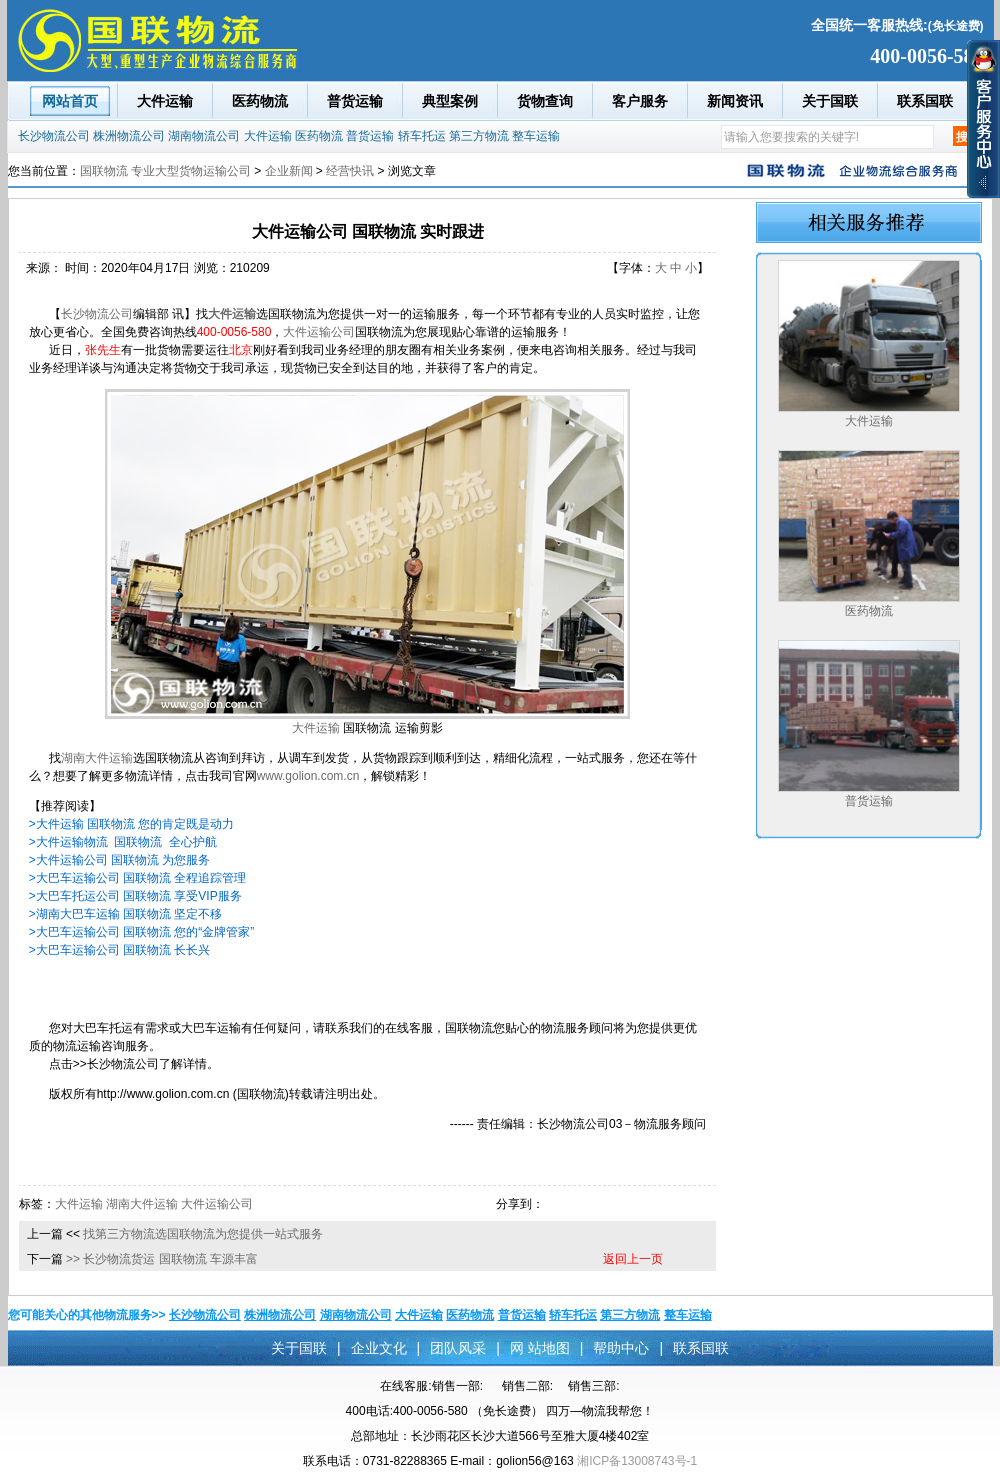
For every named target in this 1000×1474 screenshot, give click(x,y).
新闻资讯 (735, 101)
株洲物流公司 (129, 136)
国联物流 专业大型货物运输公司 (165, 171)
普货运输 (355, 101)
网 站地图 (540, 1348)
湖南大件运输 (97, 758)
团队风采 (458, 1348)
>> (73, 1259)
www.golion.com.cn (308, 776)
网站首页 (70, 101)
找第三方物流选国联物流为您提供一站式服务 (203, 1234)
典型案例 (450, 101)
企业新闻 (289, 171)
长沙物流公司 (54, 136)
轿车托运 (422, 136)
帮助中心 (621, 1348)
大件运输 (165, 101)
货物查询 (545, 101)
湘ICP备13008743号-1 (637, 1461)
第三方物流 (479, 136)
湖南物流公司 (204, 136)
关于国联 (830, 101)
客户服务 (640, 101)
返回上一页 (633, 1259)
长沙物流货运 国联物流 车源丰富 (170, 1259)
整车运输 (536, 136)
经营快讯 (350, 171)
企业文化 (379, 1348)
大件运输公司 (319, 332)
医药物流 (260, 101)
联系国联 (925, 101)
